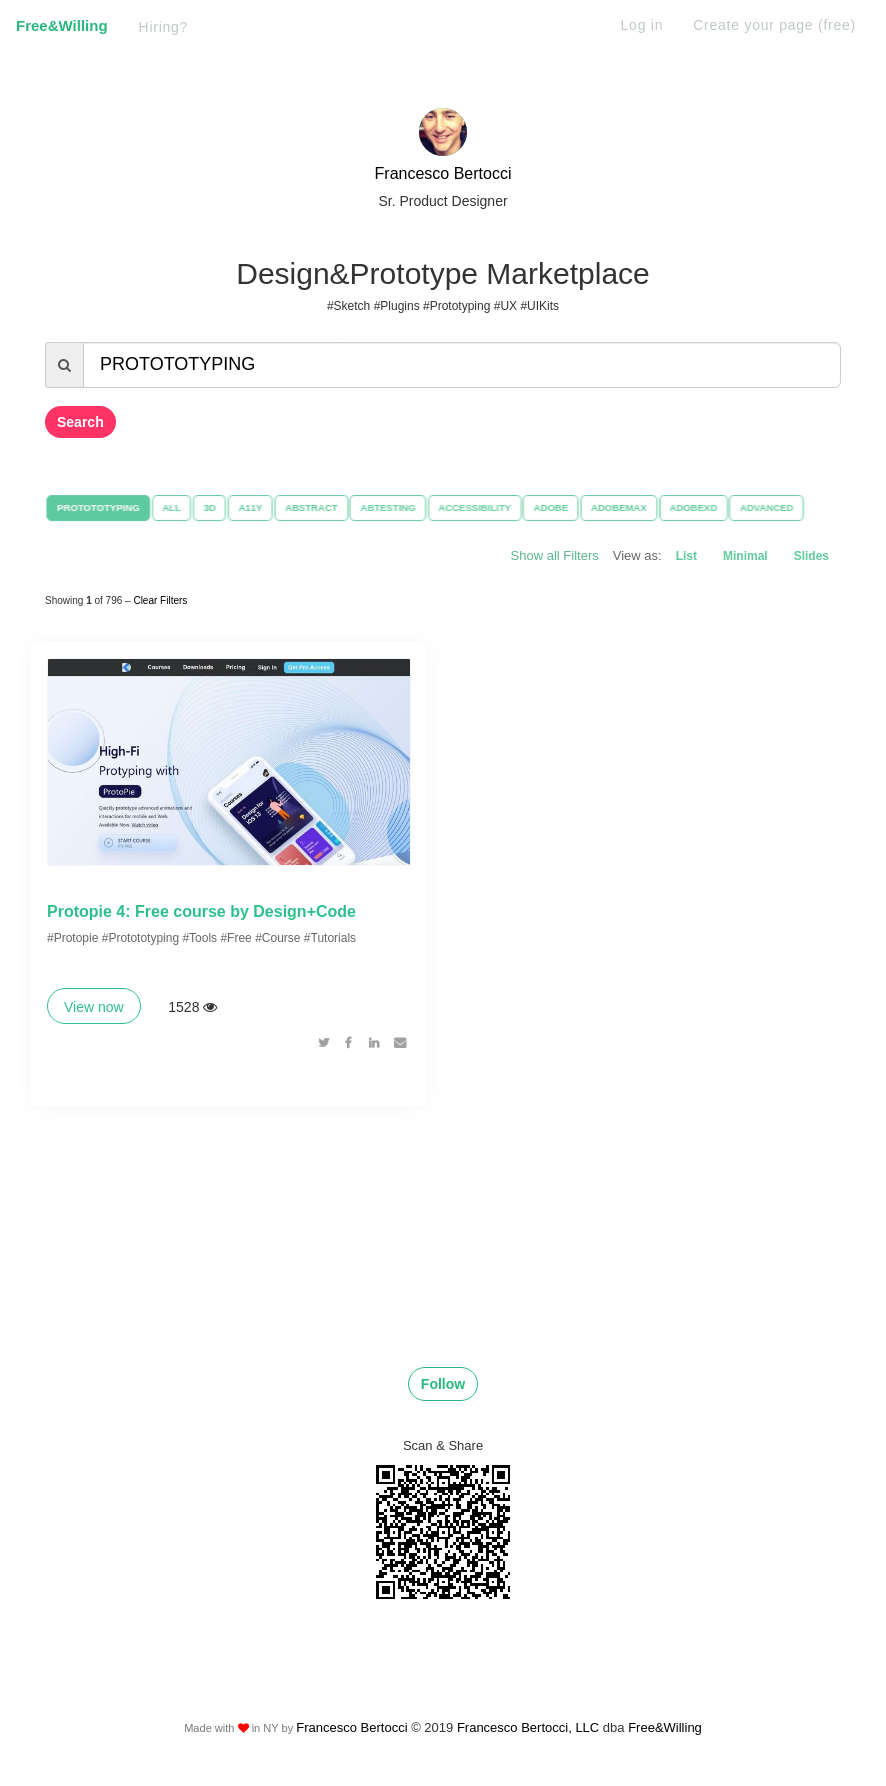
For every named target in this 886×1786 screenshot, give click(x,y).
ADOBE (551, 507)
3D (209, 507)
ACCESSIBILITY (474, 507)
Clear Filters (160, 599)
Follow (443, 1386)
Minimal (745, 556)
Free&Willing (62, 25)
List (686, 556)
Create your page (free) (774, 25)
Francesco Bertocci (443, 173)
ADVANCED (768, 507)
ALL (170, 507)
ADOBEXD (694, 507)
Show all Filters (555, 555)
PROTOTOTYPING (97, 507)
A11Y (250, 507)
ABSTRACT (310, 507)
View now (94, 1009)
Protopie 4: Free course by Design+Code (201, 913)
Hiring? (164, 27)
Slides (811, 556)
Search (80, 422)
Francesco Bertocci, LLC (530, 1730)
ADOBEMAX (619, 507)
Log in (642, 25)
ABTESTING (387, 507)
